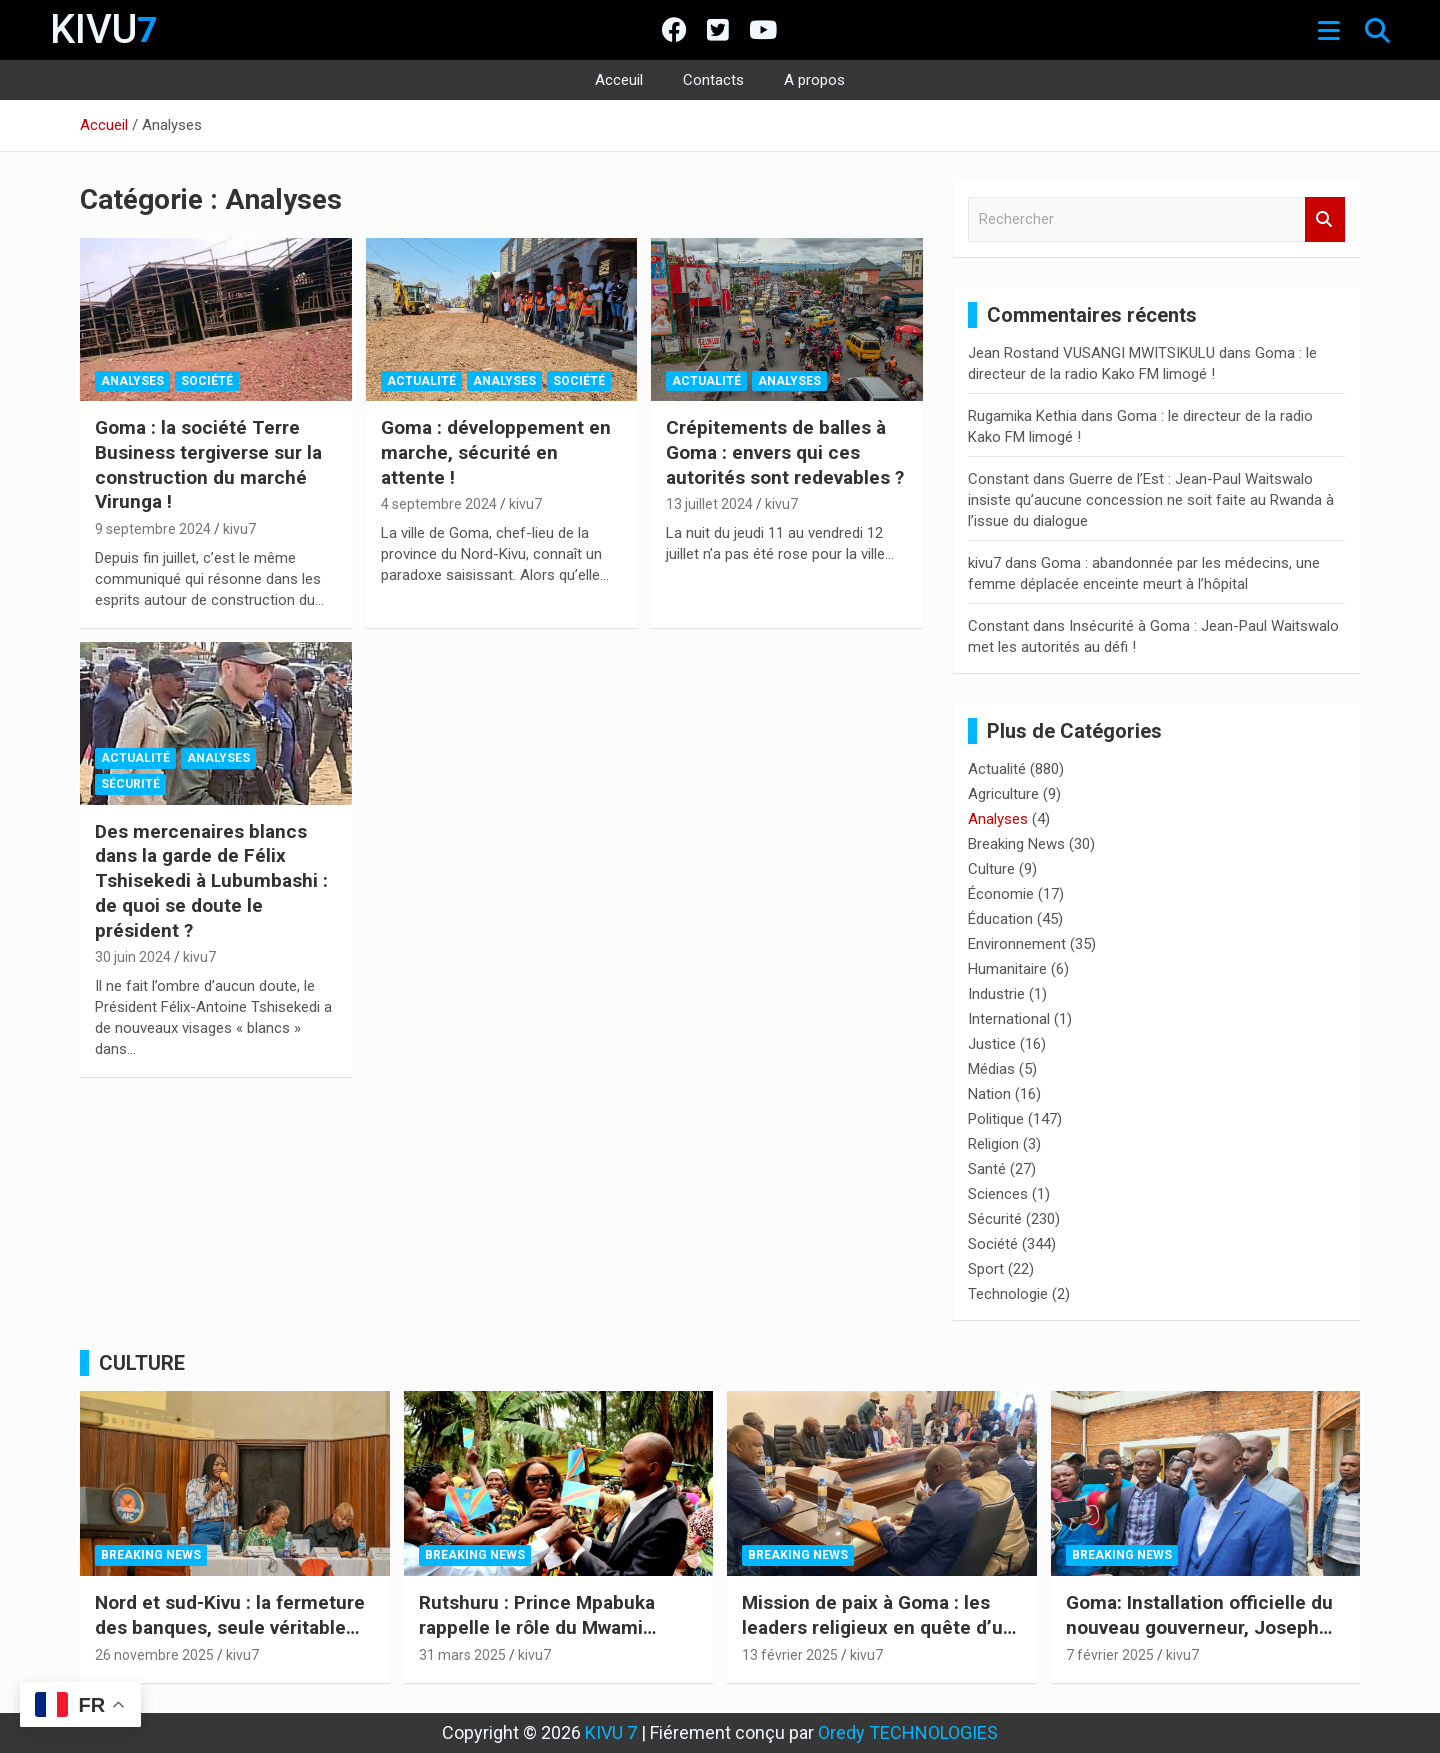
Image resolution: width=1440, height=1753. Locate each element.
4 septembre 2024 (439, 504)
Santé (987, 1169)
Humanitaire (1007, 969)
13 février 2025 (790, 1655)
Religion (993, 1144)
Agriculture (1003, 794)
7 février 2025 (1110, 1655)
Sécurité (130, 784)
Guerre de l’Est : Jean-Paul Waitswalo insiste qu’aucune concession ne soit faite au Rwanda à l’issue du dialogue (1151, 500)
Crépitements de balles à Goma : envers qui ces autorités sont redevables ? (785, 452)
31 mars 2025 (462, 1655)
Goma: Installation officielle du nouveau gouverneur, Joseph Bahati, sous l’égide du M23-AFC (1199, 1639)
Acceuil (619, 80)
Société (207, 381)
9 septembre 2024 (153, 529)
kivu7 (239, 529)
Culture (991, 869)
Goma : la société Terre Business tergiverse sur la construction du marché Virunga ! (208, 464)
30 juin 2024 (133, 957)
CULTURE (142, 1363)
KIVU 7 (611, 1732)
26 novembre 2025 (154, 1655)
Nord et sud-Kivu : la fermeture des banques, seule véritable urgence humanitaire (230, 1627)
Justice (992, 1044)
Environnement (1017, 944)
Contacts (713, 80)
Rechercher (1325, 219)
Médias (991, 1069)
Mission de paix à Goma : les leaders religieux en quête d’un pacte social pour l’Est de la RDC (878, 1639)
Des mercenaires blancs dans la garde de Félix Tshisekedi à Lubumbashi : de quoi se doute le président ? (211, 881)
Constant (998, 479)
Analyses (132, 381)
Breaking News (1016, 844)
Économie (1001, 894)
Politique (996, 1119)
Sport (986, 1269)
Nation (989, 1094)
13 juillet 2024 (709, 504)
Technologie (1008, 1294)
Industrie (996, 994)
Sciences (998, 1194)
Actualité (421, 381)
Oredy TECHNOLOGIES (908, 1732)
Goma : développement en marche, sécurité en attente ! (496, 452)
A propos (814, 80)
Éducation (1000, 919)
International (1009, 1019)
